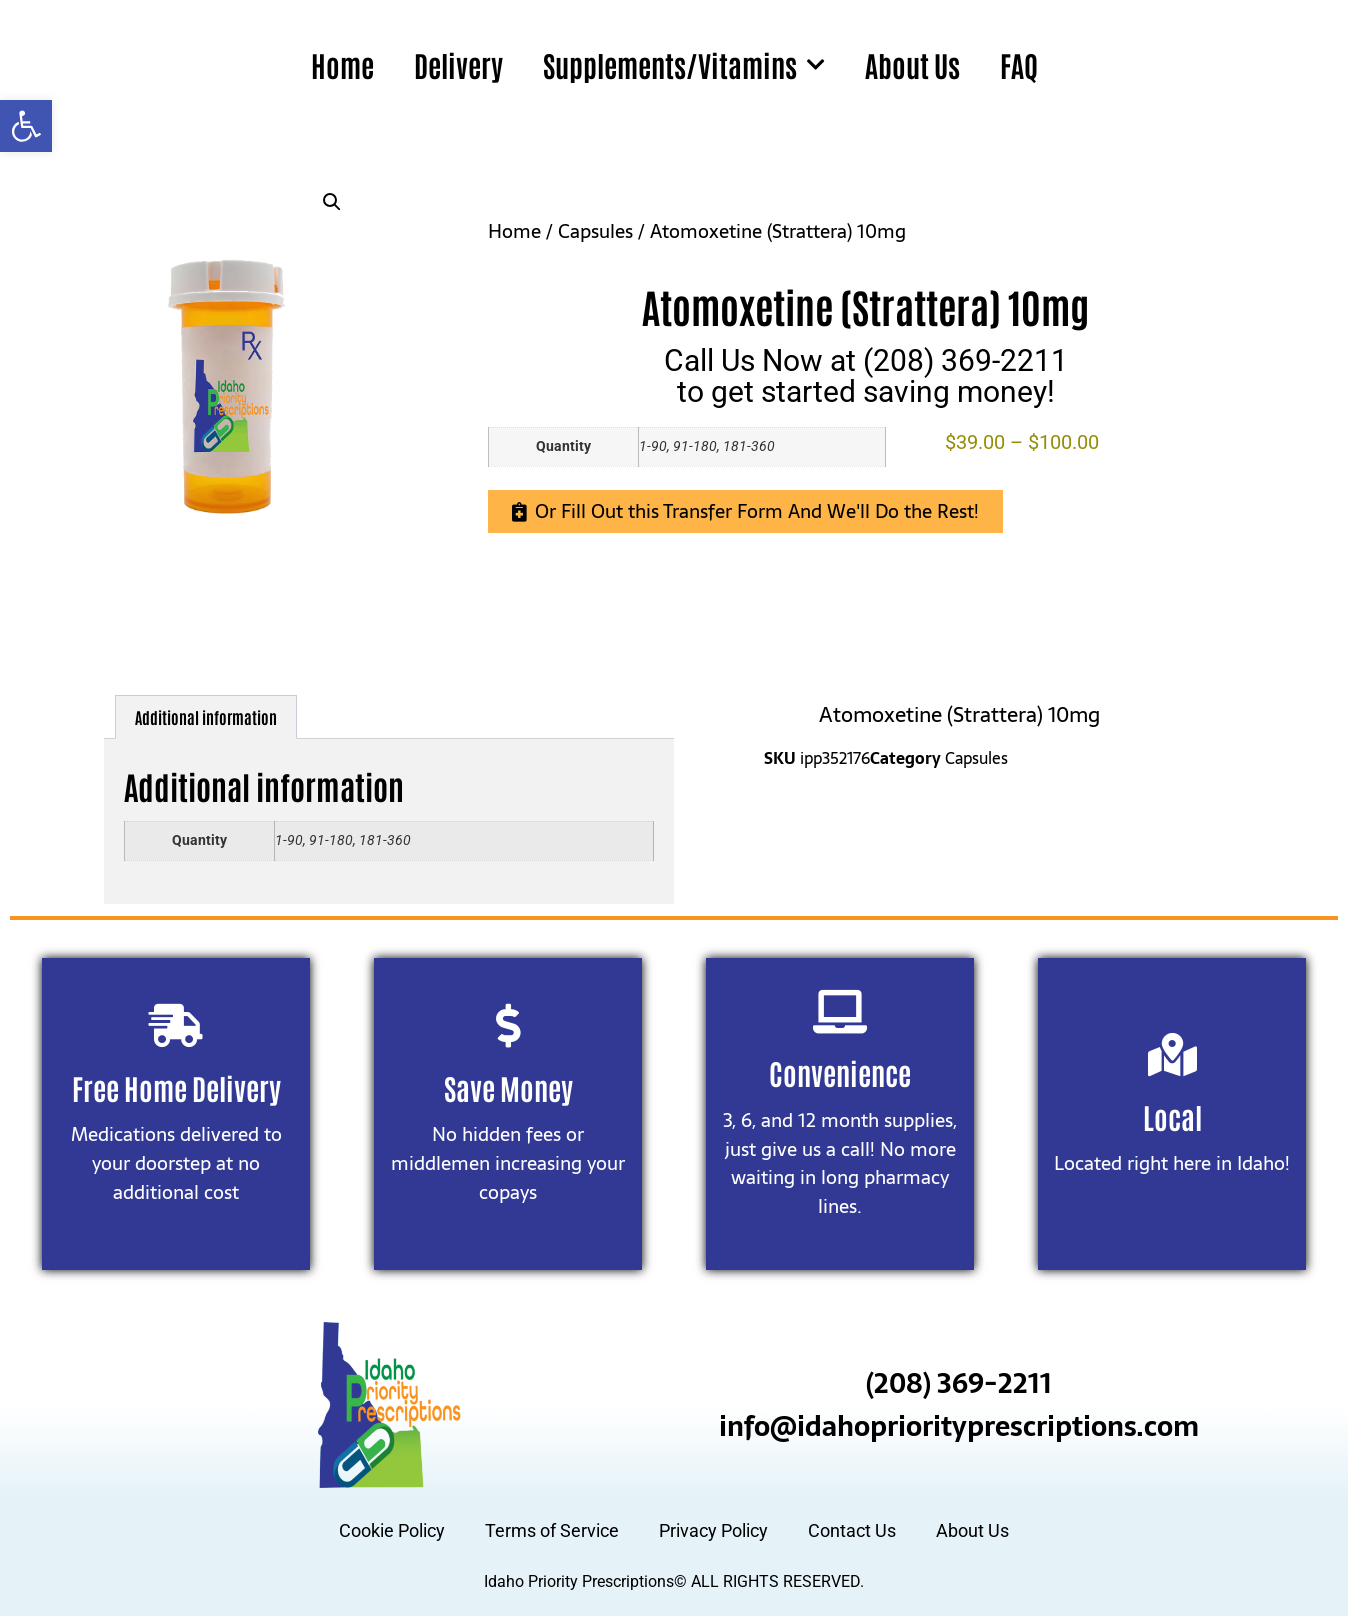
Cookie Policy (392, 1534)
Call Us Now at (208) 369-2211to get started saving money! (866, 375)
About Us (912, 64)
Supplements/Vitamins (684, 65)
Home (342, 64)
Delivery (458, 64)
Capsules (595, 231)
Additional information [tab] (206, 717)
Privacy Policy (713, 1534)
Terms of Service (552, 1534)
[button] (26, 126)
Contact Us (852, 1534)
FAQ (1019, 64)
